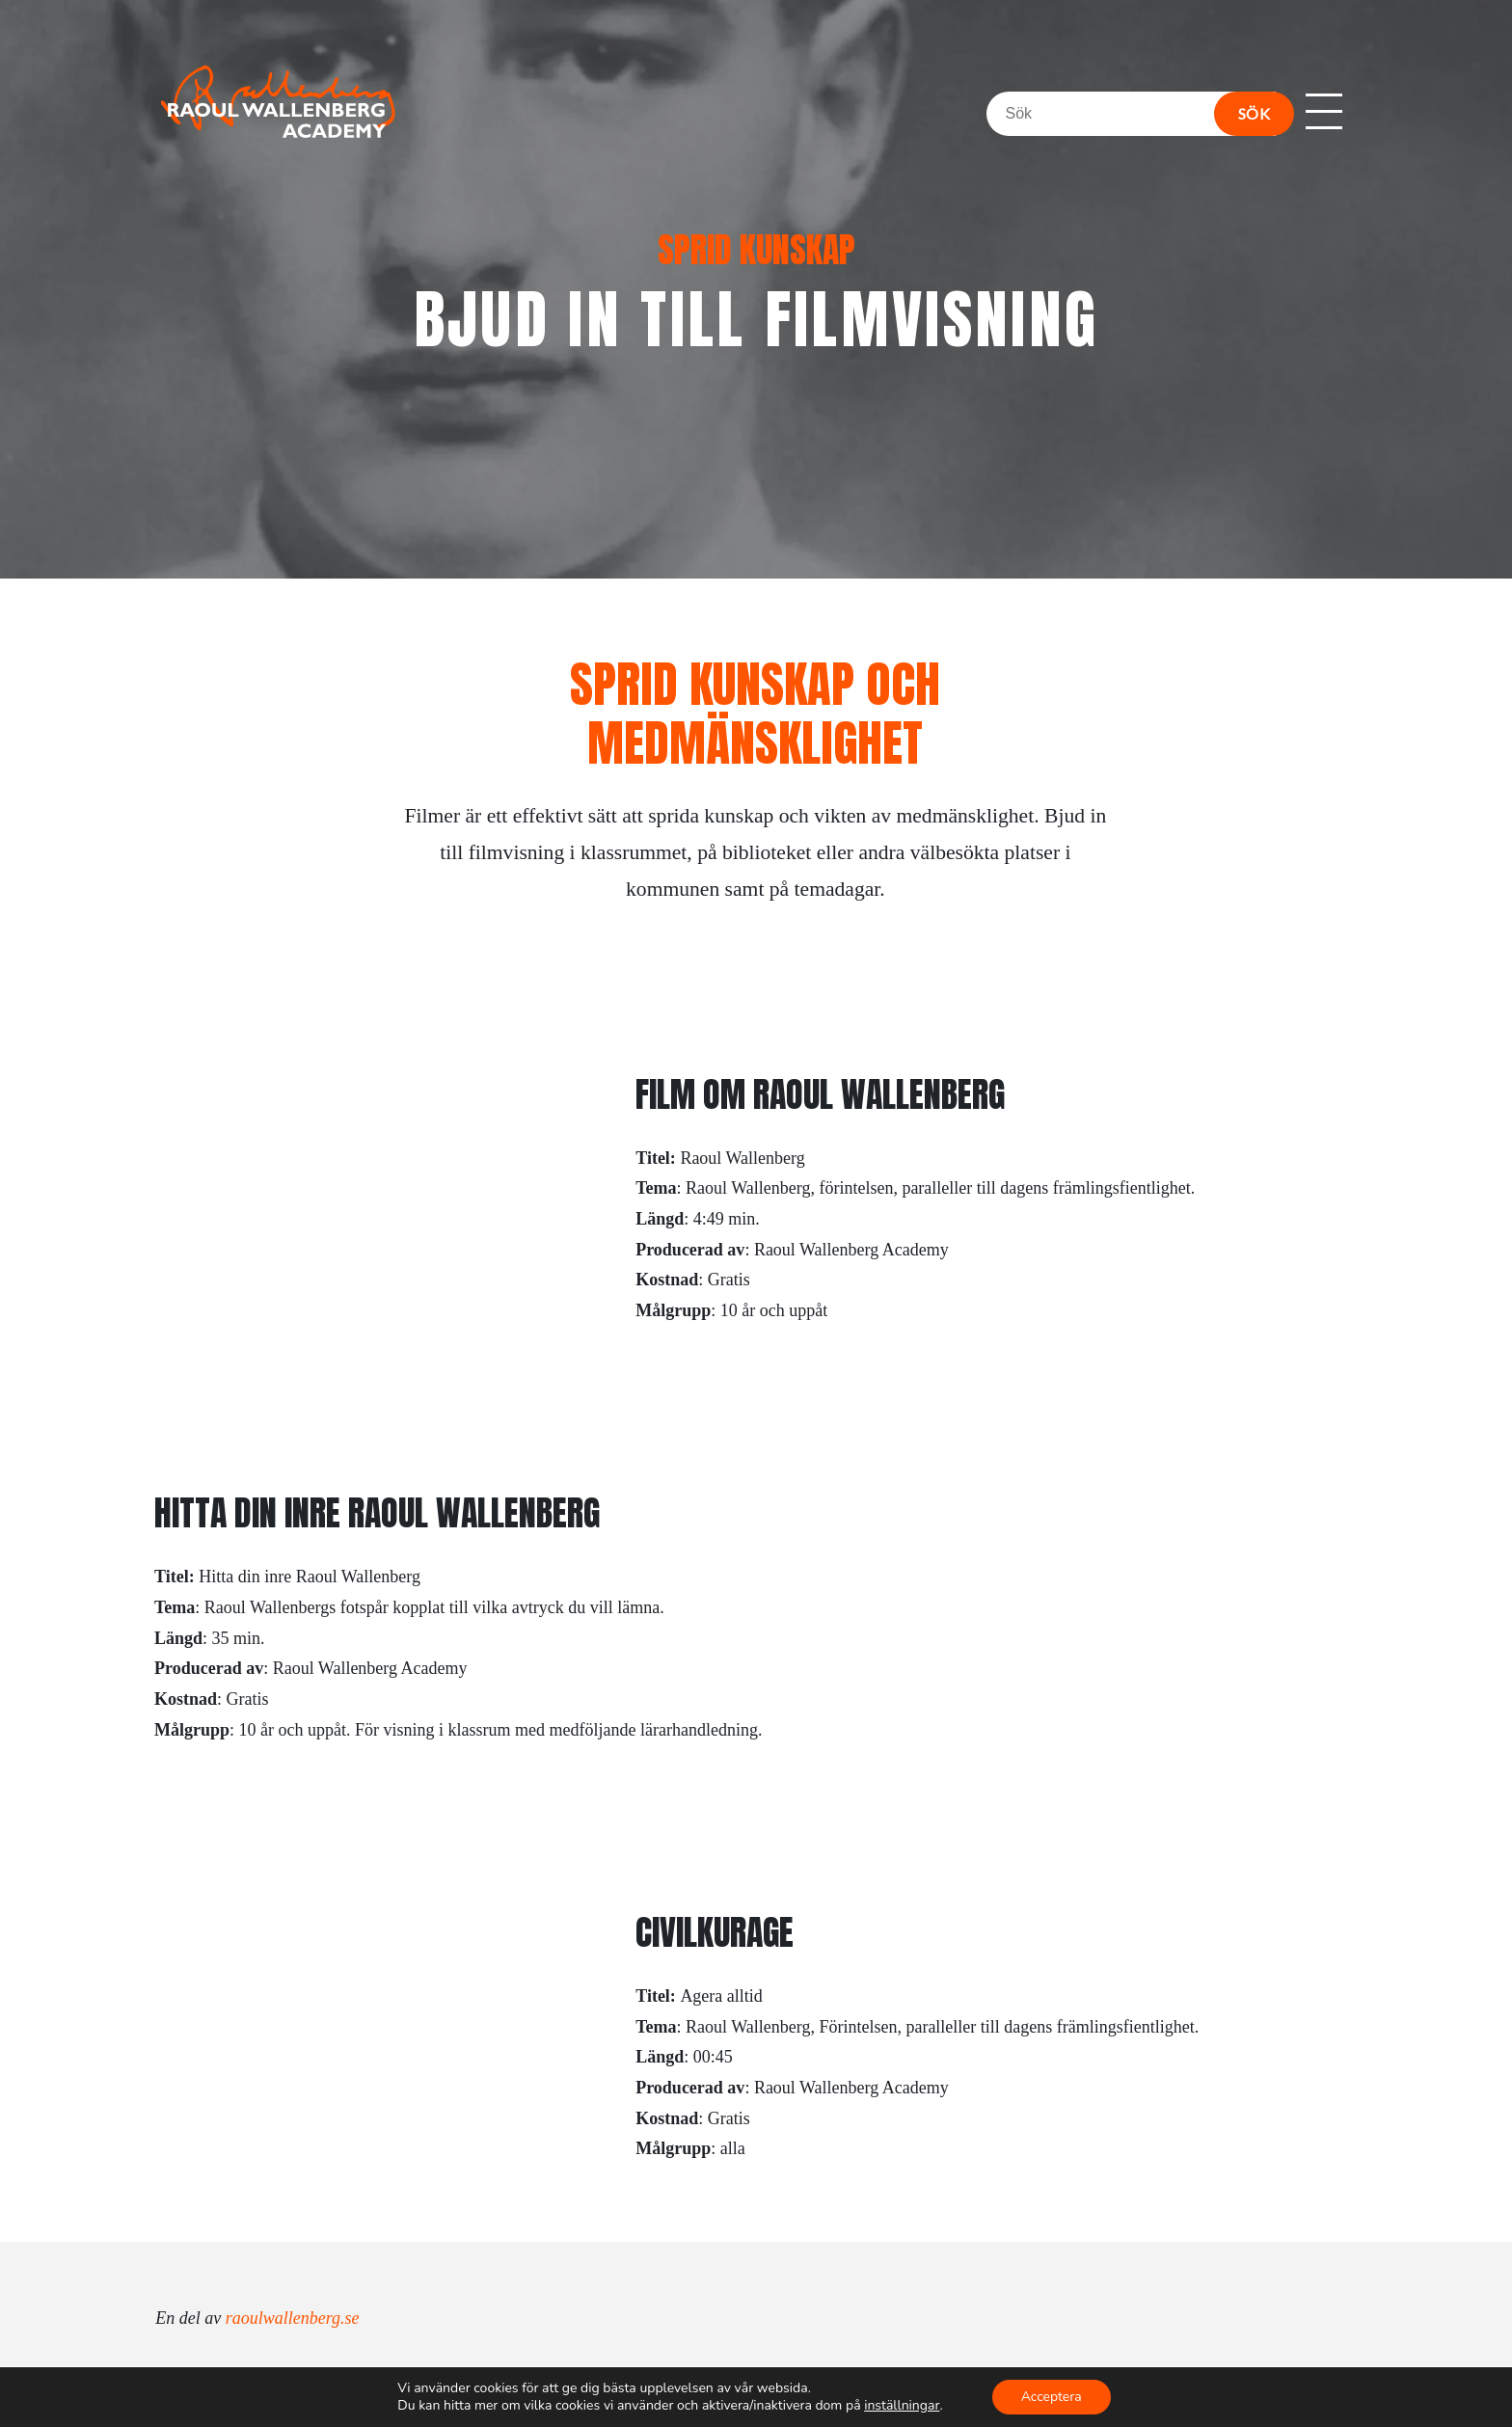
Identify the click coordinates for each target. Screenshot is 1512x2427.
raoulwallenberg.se (293, 2318)
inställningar (901, 2405)
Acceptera (1051, 2396)
